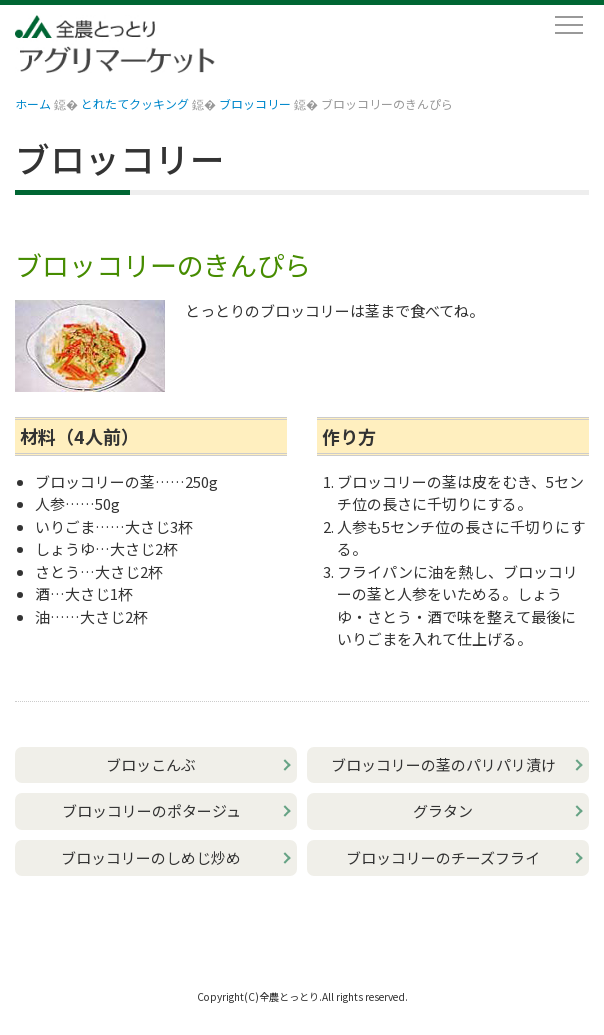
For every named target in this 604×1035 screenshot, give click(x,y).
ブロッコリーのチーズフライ (443, 857)
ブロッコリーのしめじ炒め (151, 857)
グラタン (443, 810)
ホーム (33, 103)
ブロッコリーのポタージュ (151, 810)
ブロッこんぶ (151, 764)
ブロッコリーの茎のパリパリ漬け (443, 764)
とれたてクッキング (135, 103)
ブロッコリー (255, 103)
